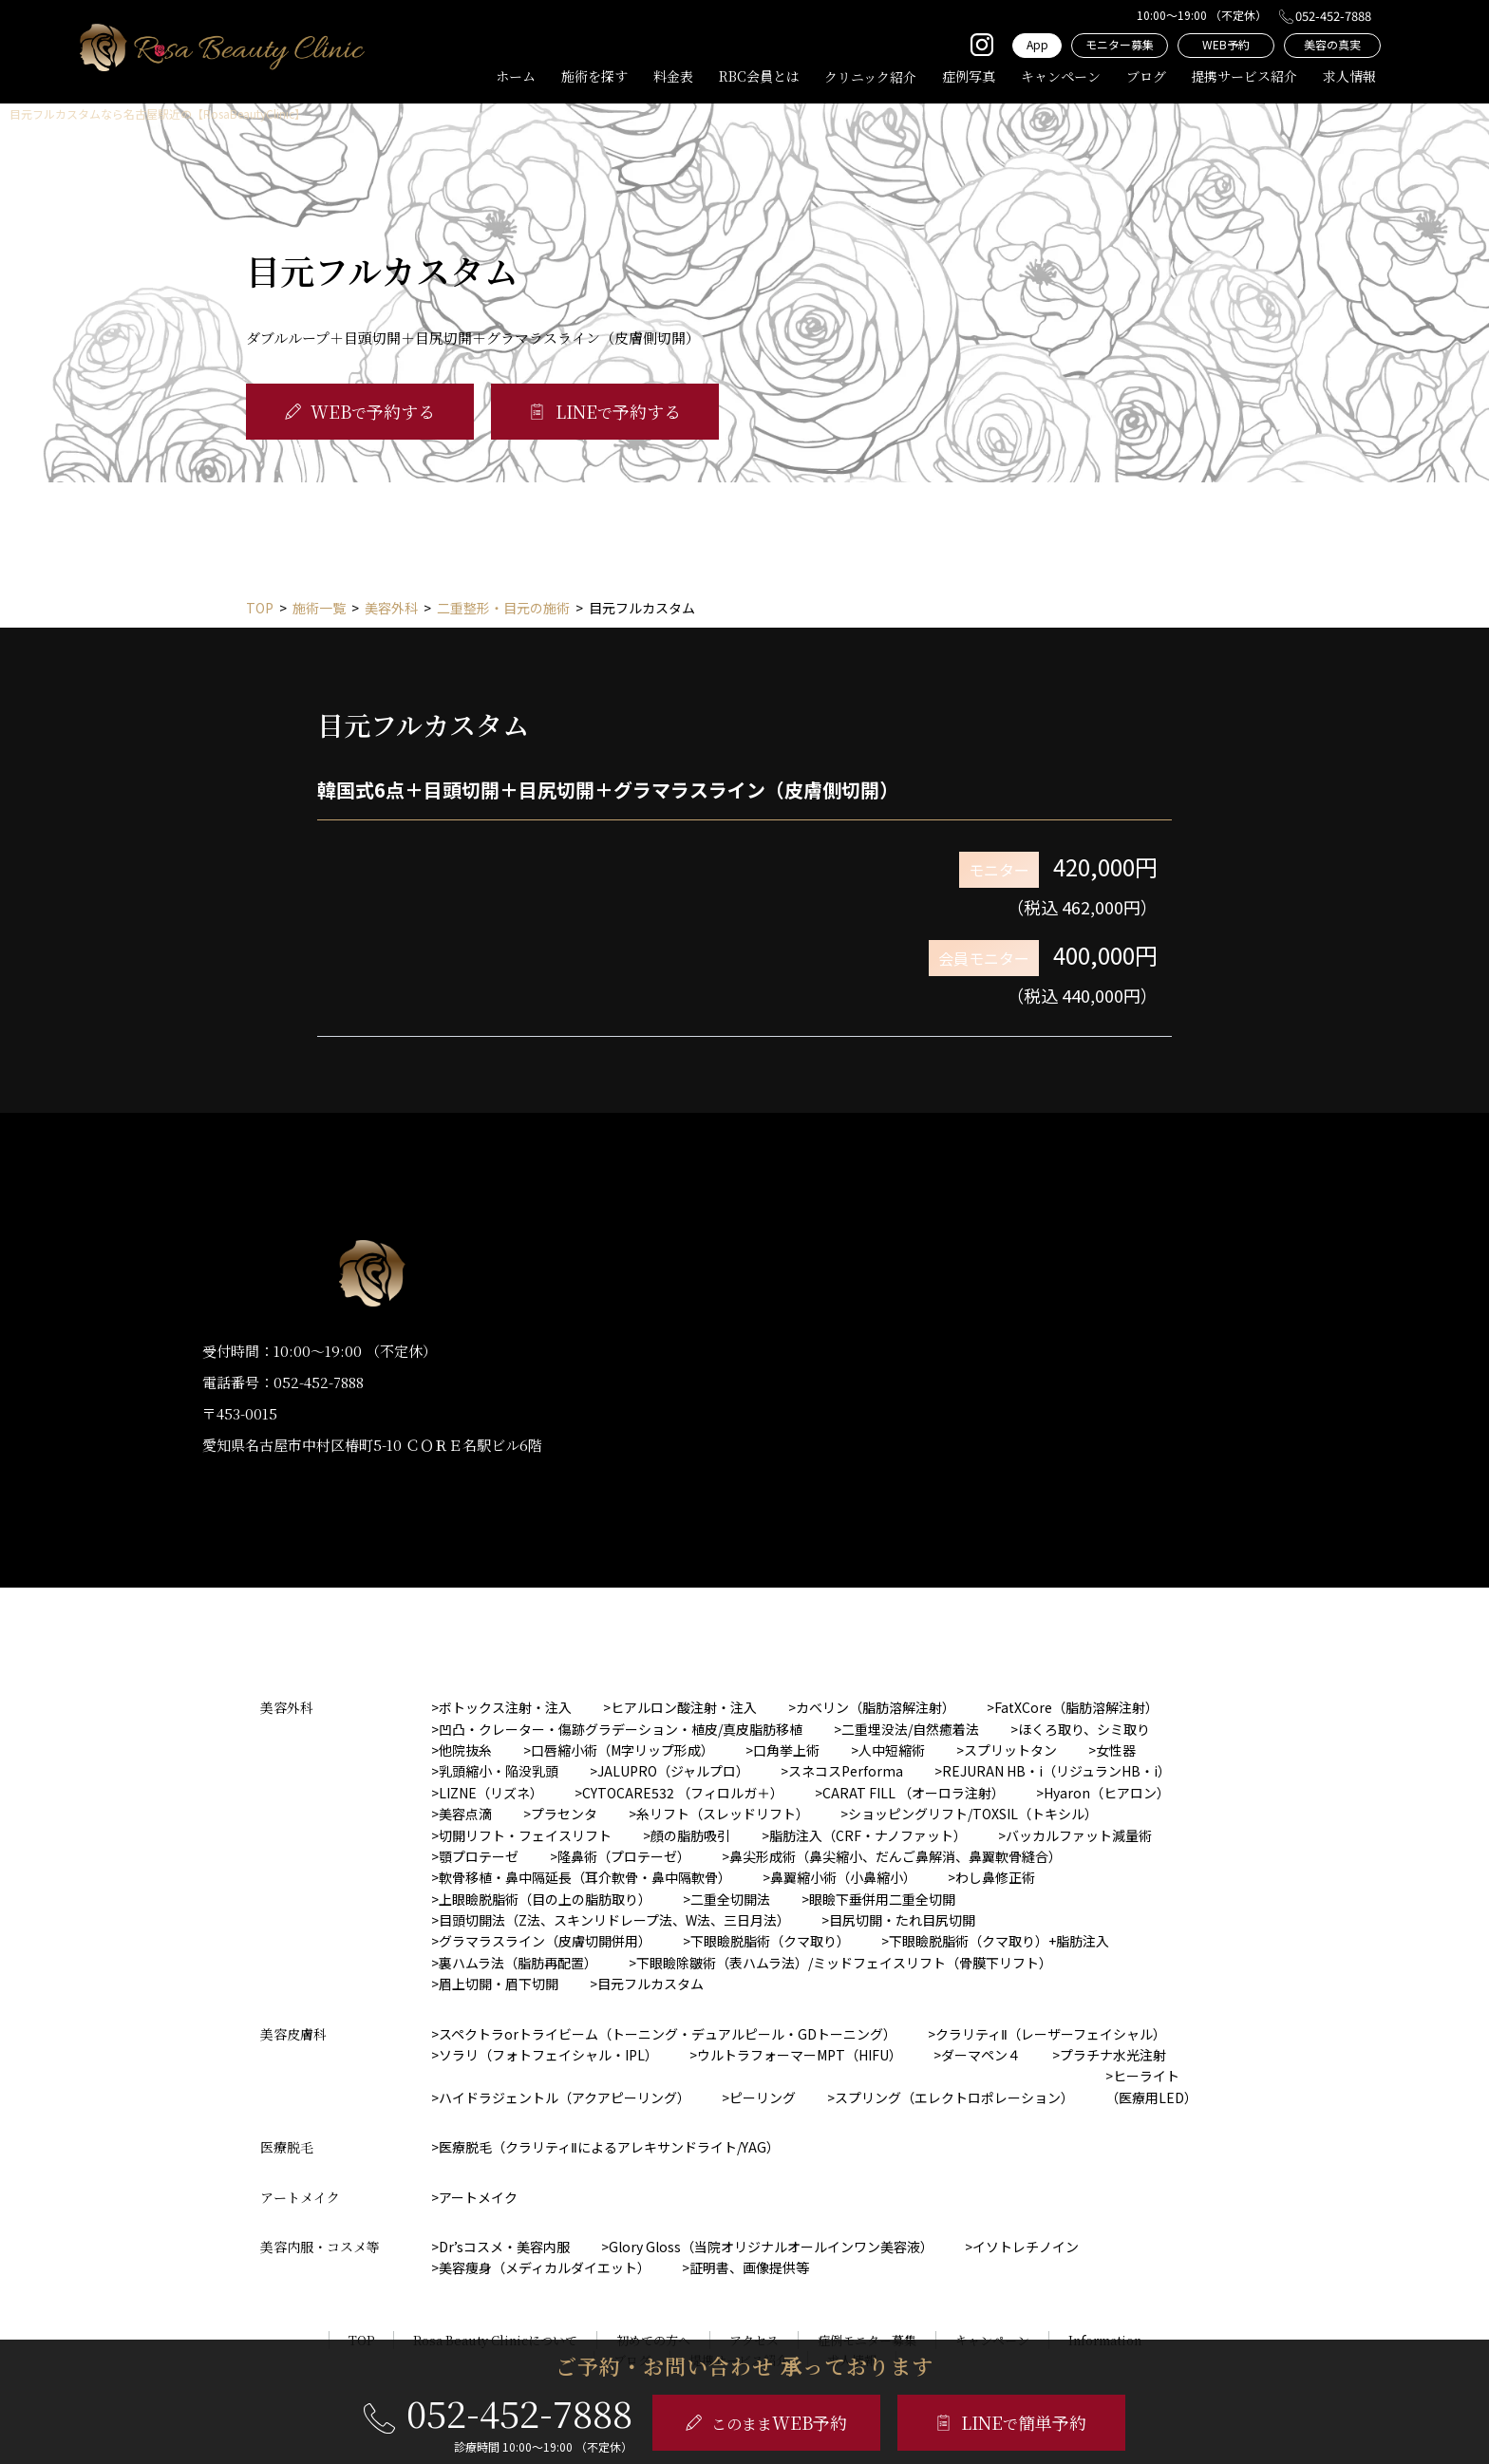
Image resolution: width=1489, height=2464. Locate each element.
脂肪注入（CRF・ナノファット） (868, 1835)
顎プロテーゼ (478, 1856)
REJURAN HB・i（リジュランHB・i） (1056, 1770)
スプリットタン (1010, 1749)
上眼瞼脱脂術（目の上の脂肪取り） (545, 1899)
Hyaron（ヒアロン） (1107, 1792)
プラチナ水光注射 (1113, 2054)
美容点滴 (465, 1813)
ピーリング (762, 2097)
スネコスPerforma (845, 1770)
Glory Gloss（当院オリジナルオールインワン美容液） (771, 2246)
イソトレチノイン (1025, 2246)
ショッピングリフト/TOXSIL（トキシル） (973, 1813)
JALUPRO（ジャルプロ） (673, 1770)
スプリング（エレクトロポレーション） (954, 2097)
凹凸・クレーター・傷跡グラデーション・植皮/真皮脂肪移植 (620, 1729)
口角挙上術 (786, 1749)
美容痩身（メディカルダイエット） (544, 2267)
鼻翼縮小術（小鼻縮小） (843, 1877)
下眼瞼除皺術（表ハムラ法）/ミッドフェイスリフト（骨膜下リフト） (844, 1962)
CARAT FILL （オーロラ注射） (913, 1792)
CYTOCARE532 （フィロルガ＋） (682, 1792)
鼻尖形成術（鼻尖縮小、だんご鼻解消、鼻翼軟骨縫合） (895, 1856)
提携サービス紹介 (1244, 75)
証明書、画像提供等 (749, 2267)
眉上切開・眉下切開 (498, 1983)
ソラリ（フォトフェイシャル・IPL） (548, 2054)
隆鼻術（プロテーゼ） (623, 1856)
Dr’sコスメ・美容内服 (504, 2246)
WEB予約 (1226, 44)
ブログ (1146, 75)
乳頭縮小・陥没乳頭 (498, 1770)
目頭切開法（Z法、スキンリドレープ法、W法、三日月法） (614, 1919)
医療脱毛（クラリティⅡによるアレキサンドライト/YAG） (609, 2146)
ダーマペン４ (981, 2054)
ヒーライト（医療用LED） (1151, 2086)
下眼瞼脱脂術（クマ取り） (770, 1940)
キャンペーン (1061, 75)
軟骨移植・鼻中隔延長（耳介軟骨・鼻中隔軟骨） (585, 1877)
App (1037, 44)
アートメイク (478, 2197)
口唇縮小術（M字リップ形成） (622, 1749)
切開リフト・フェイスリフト (525, 1835)
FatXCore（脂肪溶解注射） (1076, 1707)
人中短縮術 (891, 1749)
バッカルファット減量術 (1079, 1835)
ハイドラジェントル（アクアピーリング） (564, 2097)
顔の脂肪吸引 (690, 1835)
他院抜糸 (465, 1749)
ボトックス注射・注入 (505, 1707)
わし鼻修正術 (995, 1877)
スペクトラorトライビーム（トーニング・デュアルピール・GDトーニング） (667, 2033)
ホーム (516, 75)
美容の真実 (1332, 44)
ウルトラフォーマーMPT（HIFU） (799, 2054)
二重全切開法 (730, 1899)
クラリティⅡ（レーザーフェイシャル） (1050, 2033)
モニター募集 (1119, 44)
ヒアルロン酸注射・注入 (684, 1707)
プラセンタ (564, 1813)
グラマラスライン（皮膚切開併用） (545, 1940)
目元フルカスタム (650, 1983)
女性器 (1116, 1749)
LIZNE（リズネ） (491, 1792)
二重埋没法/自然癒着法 (910, 1729)
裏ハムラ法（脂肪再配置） (518, 1962)
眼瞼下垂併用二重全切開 (882, 1899)
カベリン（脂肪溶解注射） (875, 1707)
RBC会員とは (759, 75)
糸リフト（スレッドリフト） (722, 1813)
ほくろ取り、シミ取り (1084, 1729)
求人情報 (1349, 75)
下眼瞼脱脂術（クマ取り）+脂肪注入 (999, 1940)
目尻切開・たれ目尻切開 (902, 1919)
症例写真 (968, 75)
